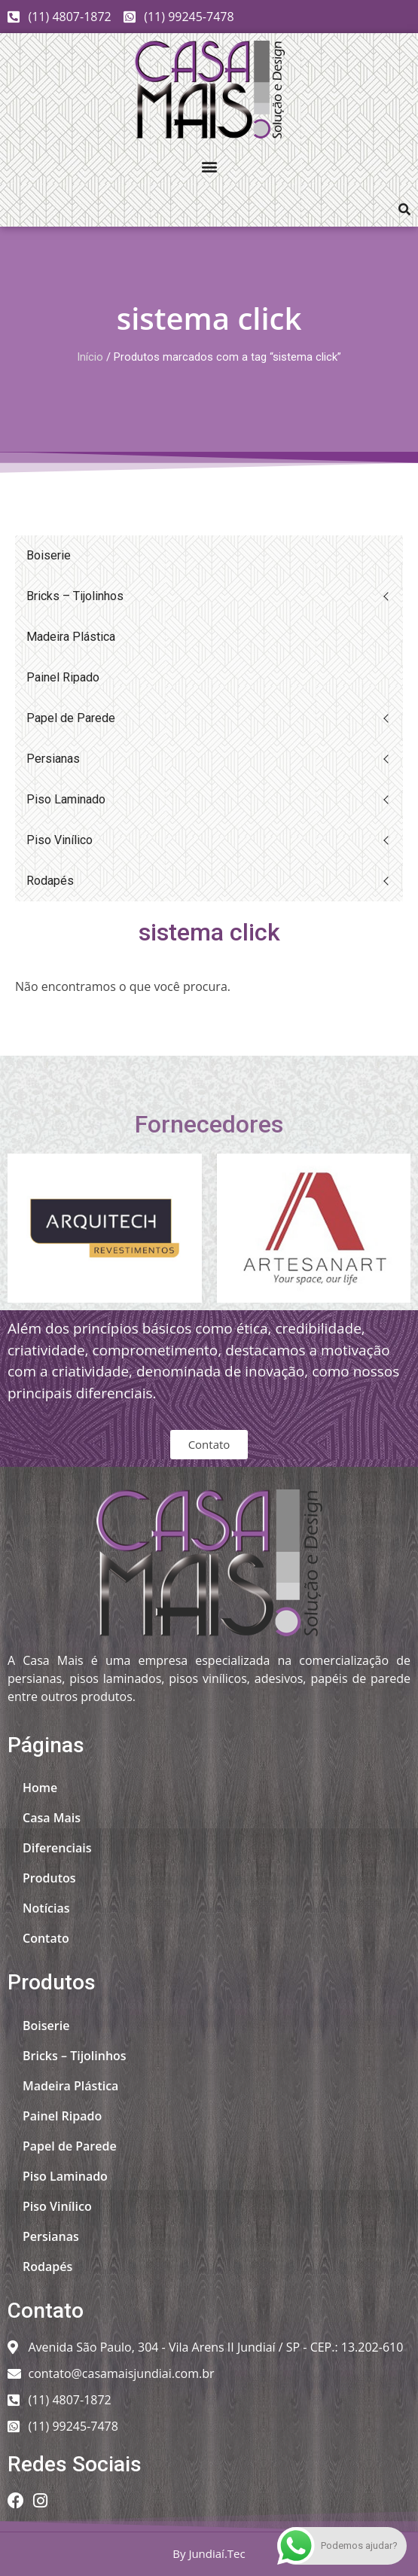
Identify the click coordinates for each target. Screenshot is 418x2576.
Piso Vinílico (59, 840)
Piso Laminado (65, 799)
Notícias (46, 1908)
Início (90, 357)
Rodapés (50, 880)
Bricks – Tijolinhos (75, 596)
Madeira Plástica (70, 637)
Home (40, 1787)
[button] (209, 166)
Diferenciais (57, 1848)
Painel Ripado (62, 677)
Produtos (49, 1878)
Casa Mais (52, 1817)
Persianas (53, 758)
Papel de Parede (70, 718)
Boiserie (48, 555)
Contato (46, 1938)
